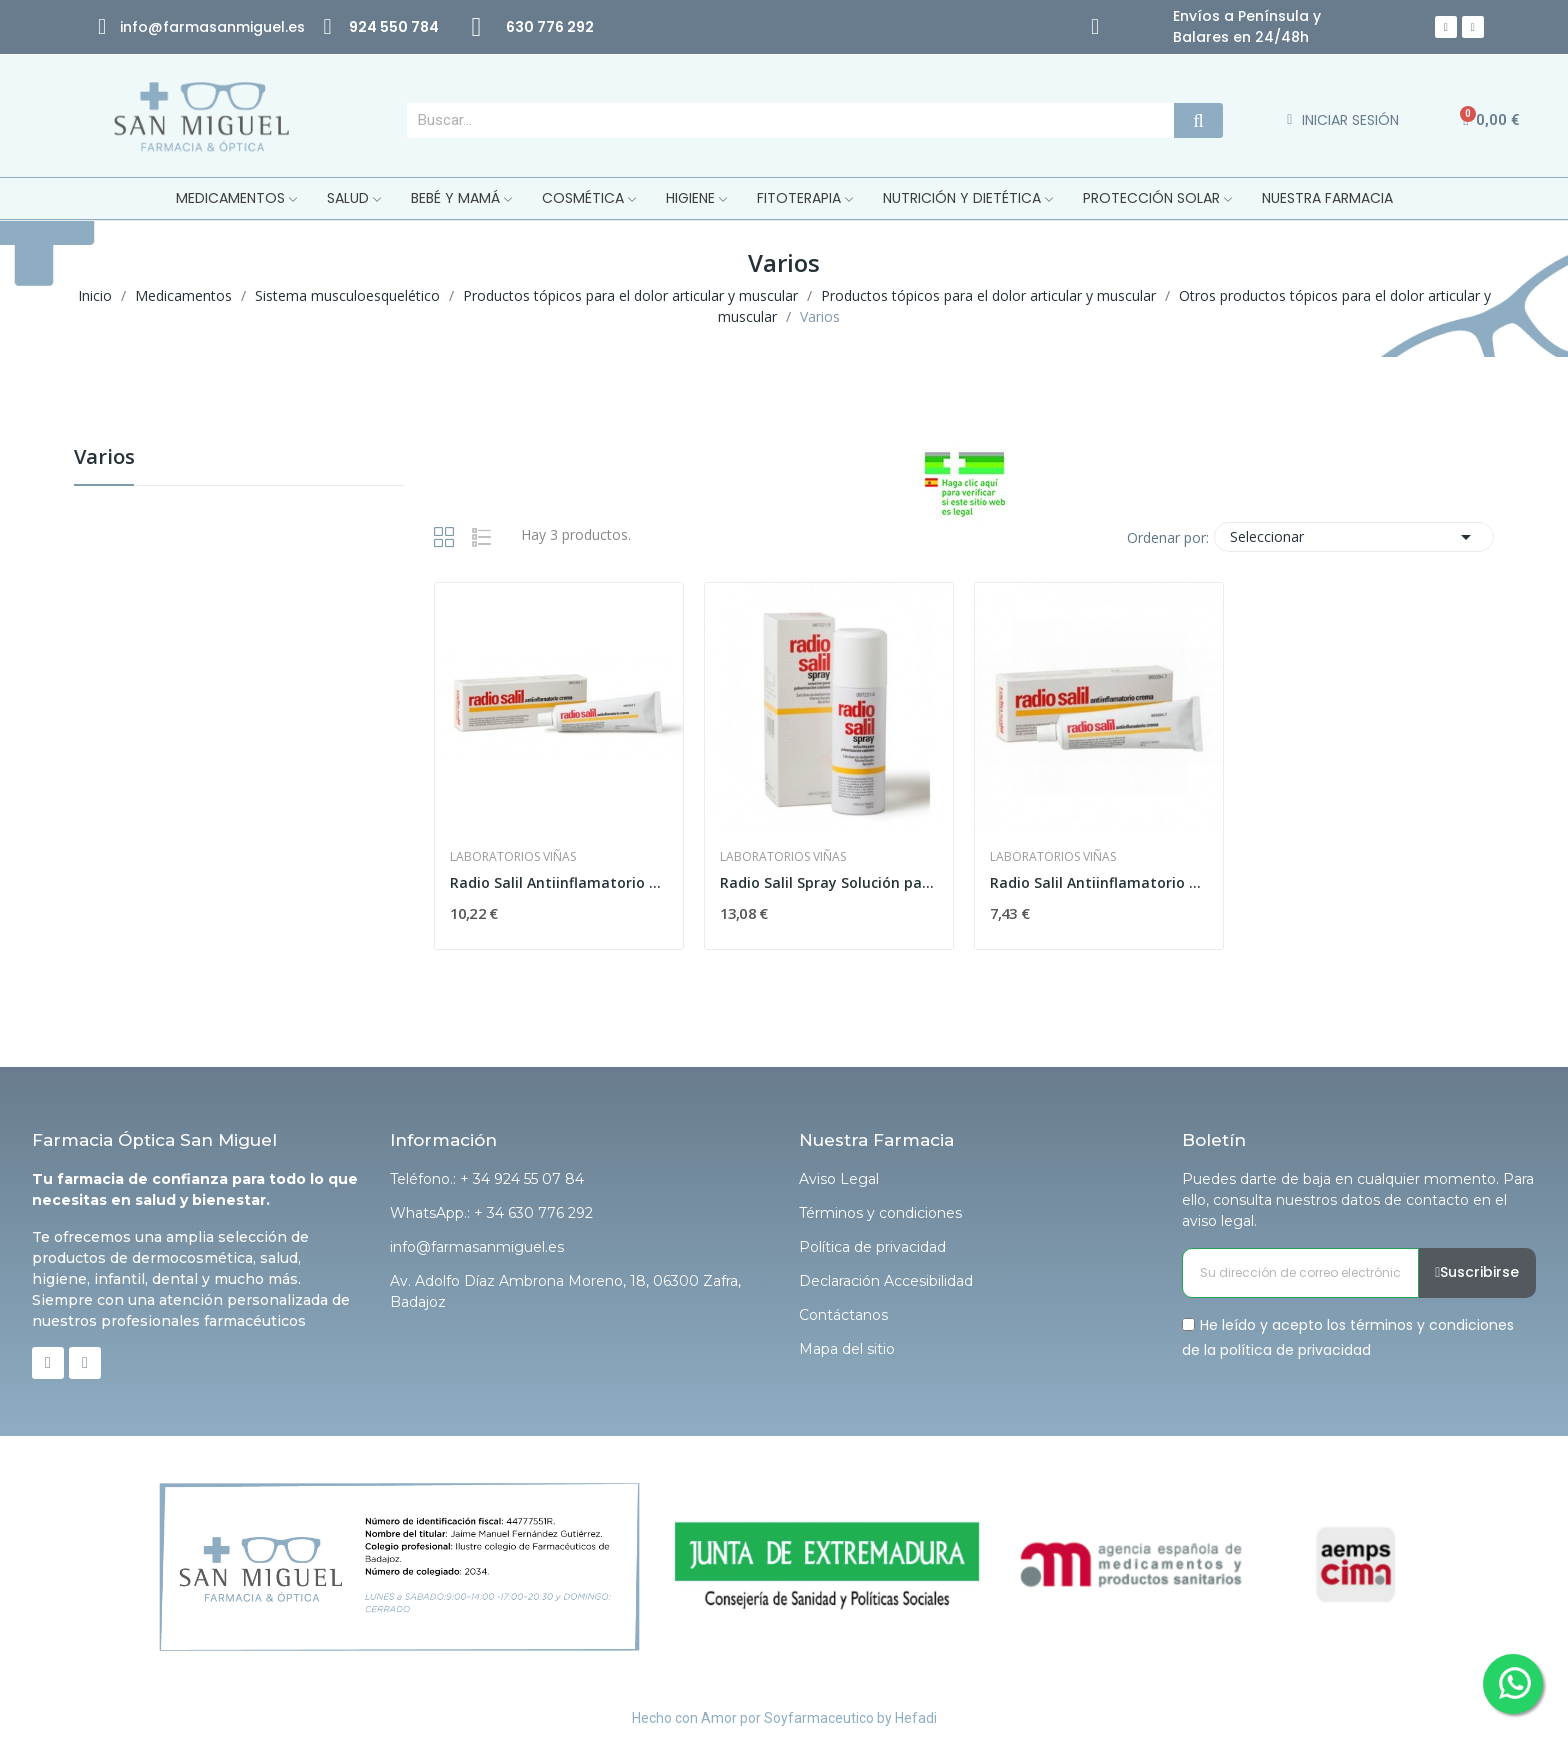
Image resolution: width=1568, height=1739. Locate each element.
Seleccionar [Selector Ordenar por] (1354, 537)
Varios (104, 458)
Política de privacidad (872, 1247)
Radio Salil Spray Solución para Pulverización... (829, 882)
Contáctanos (843, 1315)
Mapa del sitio (847, 1349)
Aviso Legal (839, 1179)
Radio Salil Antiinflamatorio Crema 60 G (559, 882)
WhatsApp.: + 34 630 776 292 (491, 1213)
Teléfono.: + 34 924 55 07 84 (487, 1179)
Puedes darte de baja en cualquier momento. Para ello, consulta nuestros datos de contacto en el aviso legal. (1358, 1200)
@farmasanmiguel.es (226, 27)
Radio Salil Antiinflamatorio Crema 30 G (1099, 882)
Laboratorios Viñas (513, 857)
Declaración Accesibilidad (886, 1281)
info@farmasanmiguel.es (477, 1247)
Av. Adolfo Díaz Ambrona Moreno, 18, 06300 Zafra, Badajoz (565, 1291)
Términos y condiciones (880, 1213)
